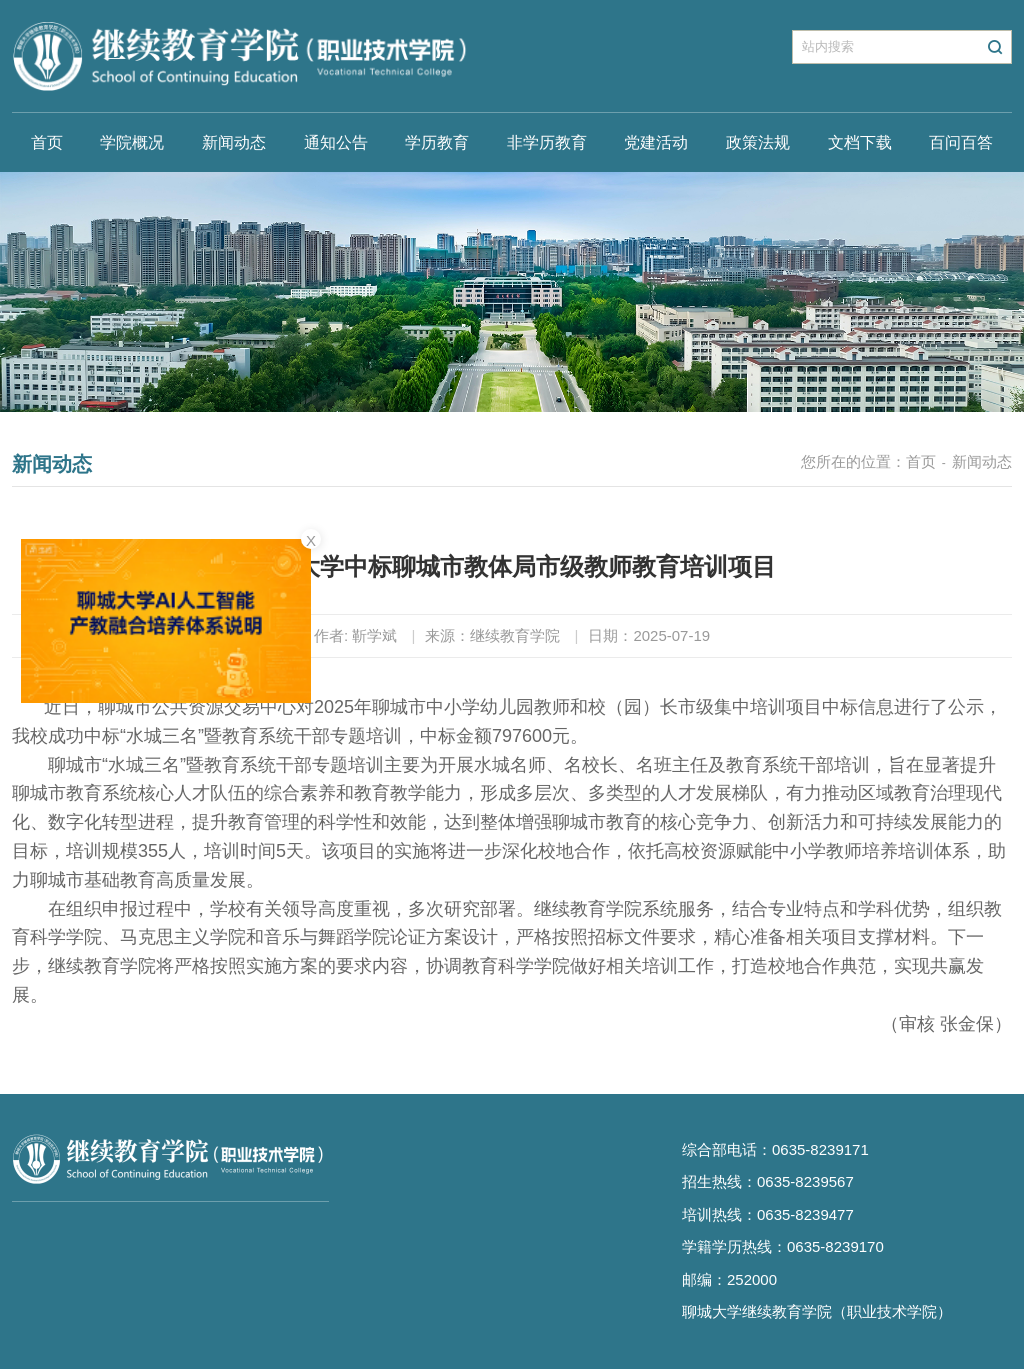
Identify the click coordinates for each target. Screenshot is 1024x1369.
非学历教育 (547, 142)
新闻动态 (234, 142)
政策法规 (758, 142)
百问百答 (961, 142)
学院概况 (132, 142)
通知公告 (336, 142)
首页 (47, 142)
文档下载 (860, 142)
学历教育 (437, 142)
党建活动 (656, 142)
